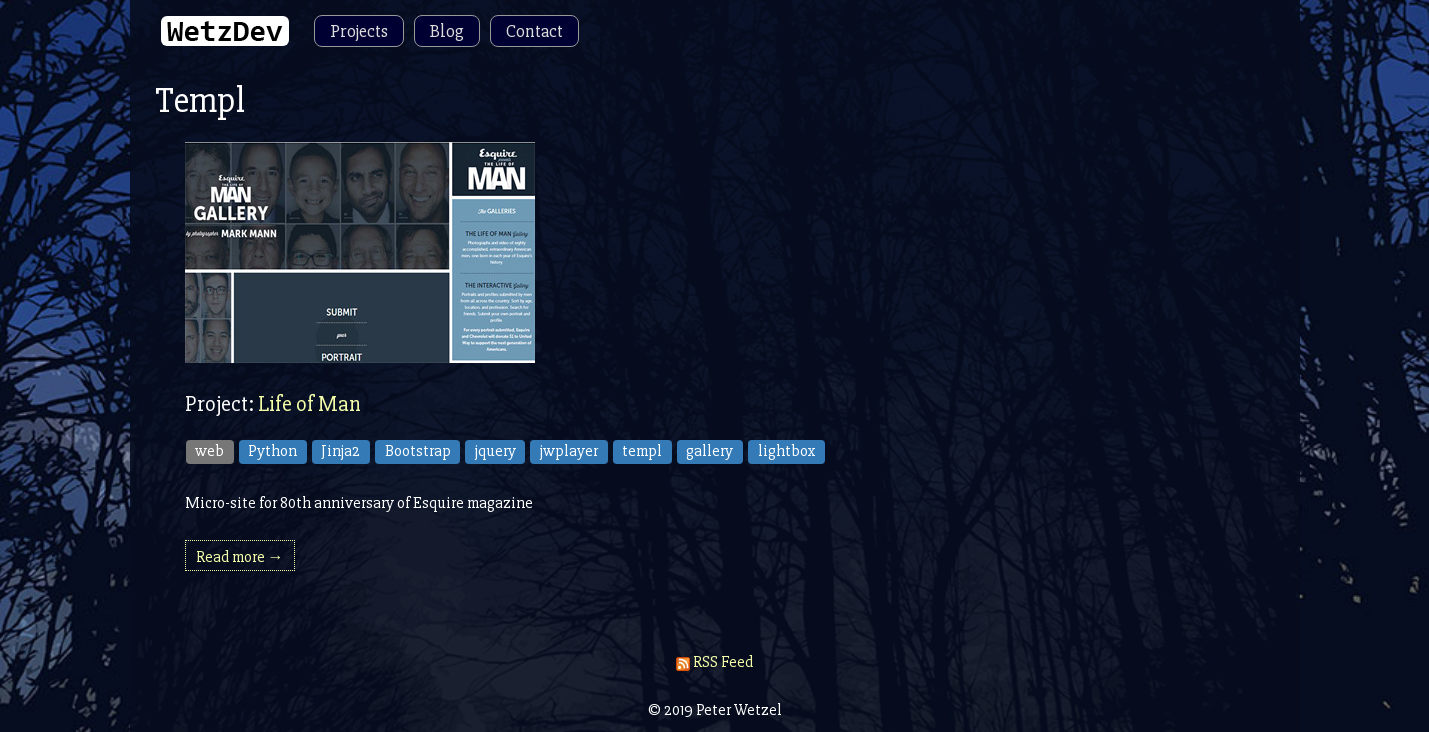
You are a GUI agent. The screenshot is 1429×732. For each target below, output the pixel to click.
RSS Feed (714, 662)
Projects (359, 31)
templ (642, 451)
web (209, 451)
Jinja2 (340, 451)
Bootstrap (418, 451)
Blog (447, 31)
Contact (534, 31)
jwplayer (569, 451)
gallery (709, 451)
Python (272, 451)
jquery (495, 451)
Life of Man (309, 404)
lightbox (787, 451)
